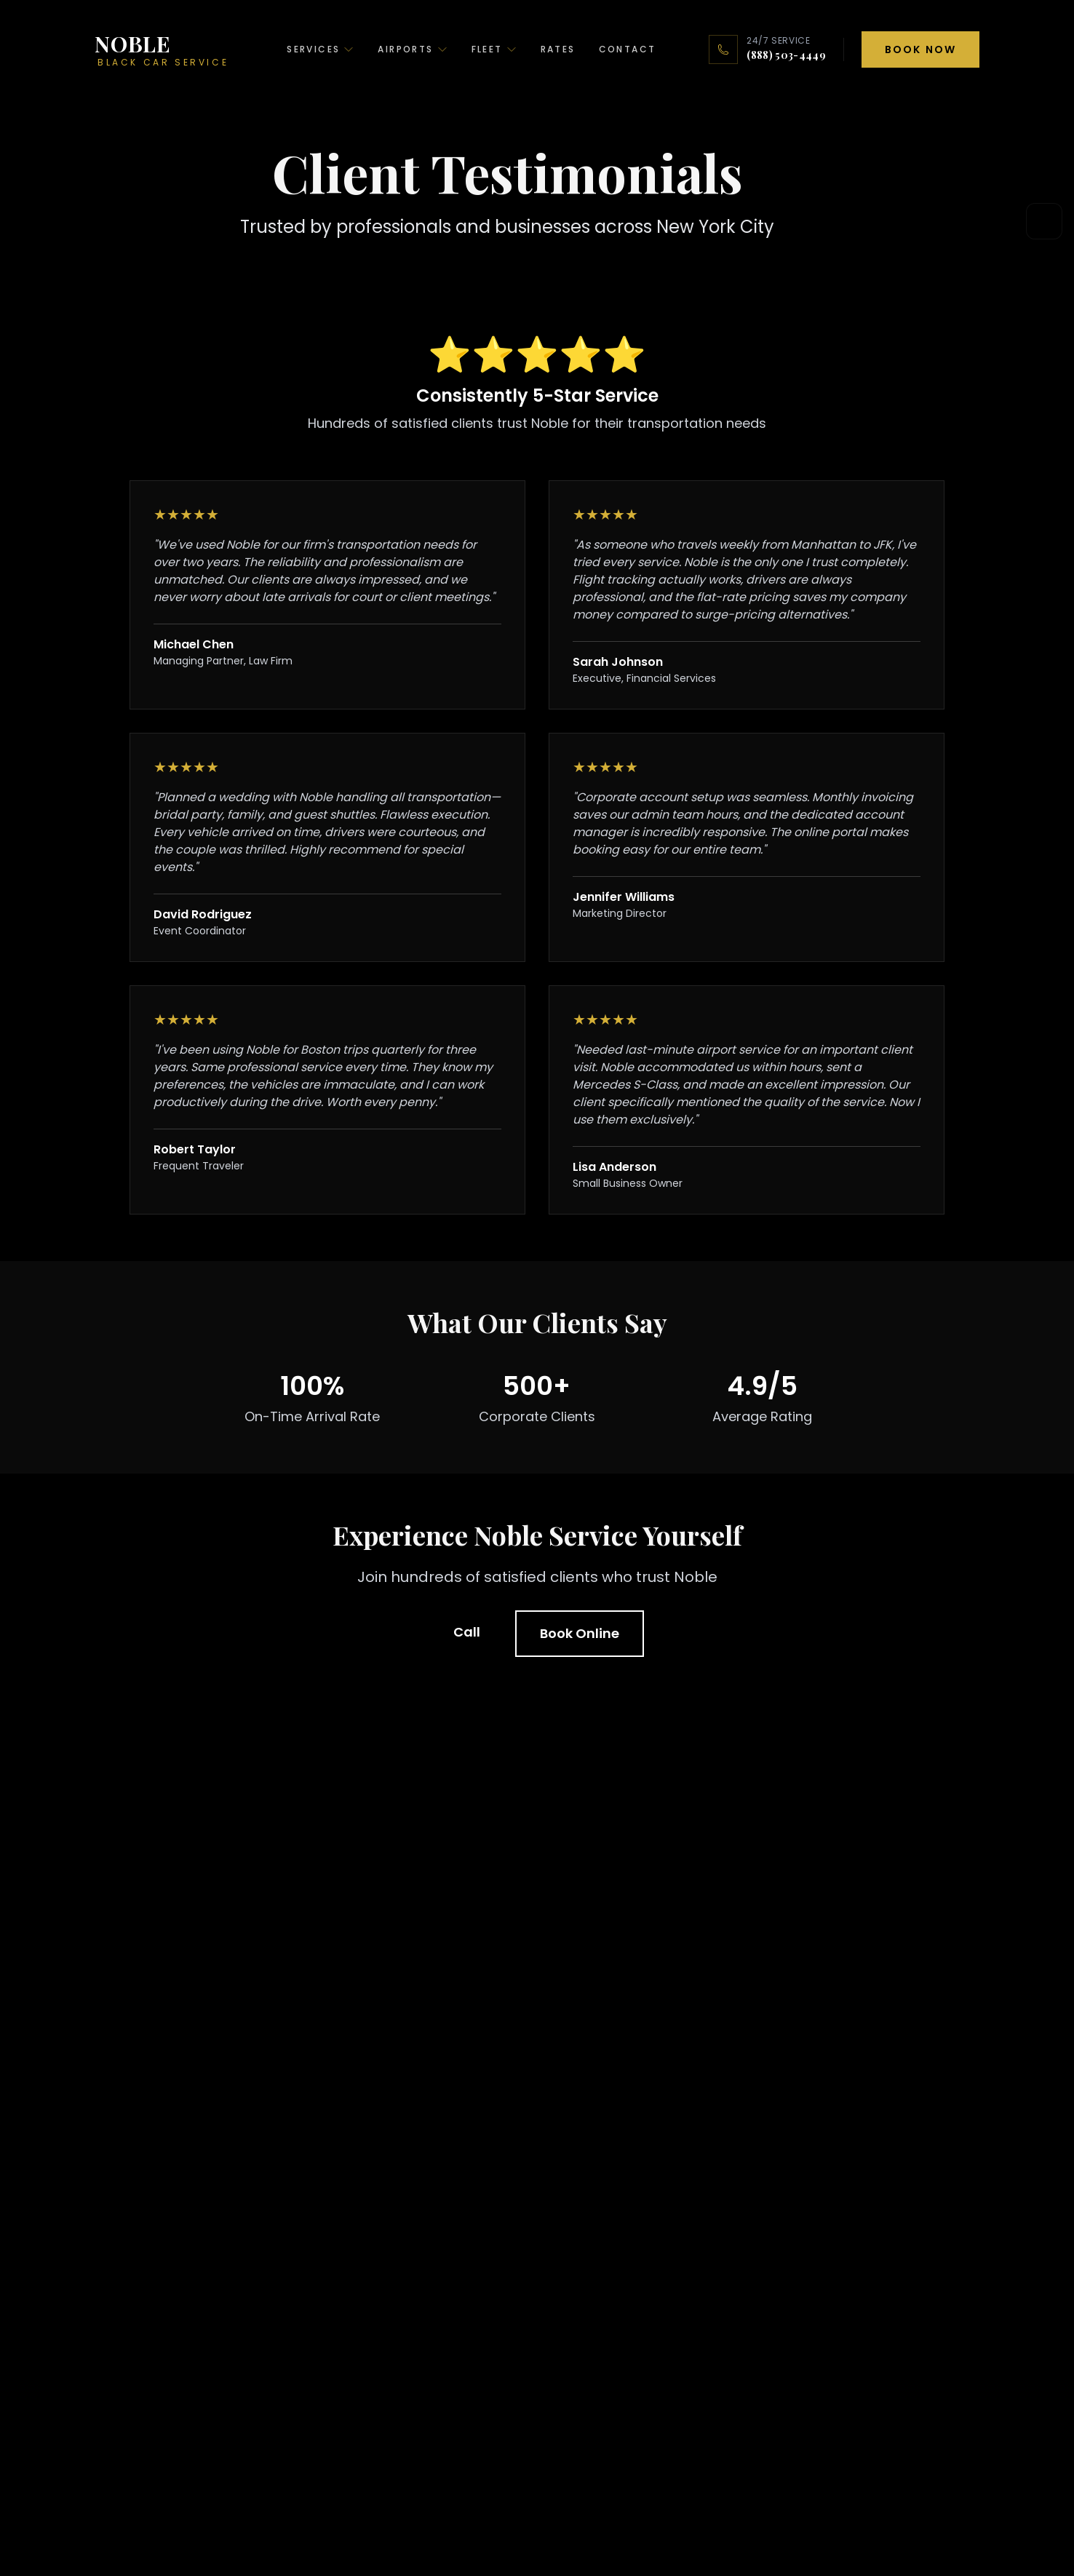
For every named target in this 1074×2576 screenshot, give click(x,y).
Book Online (579, 1633)
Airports (413, 49)
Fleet (494, 49)
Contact (627, 49)
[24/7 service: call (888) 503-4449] (767, 49)
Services (320, 49)
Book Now (920, 49)
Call (466, 1632)
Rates (558, 49)
